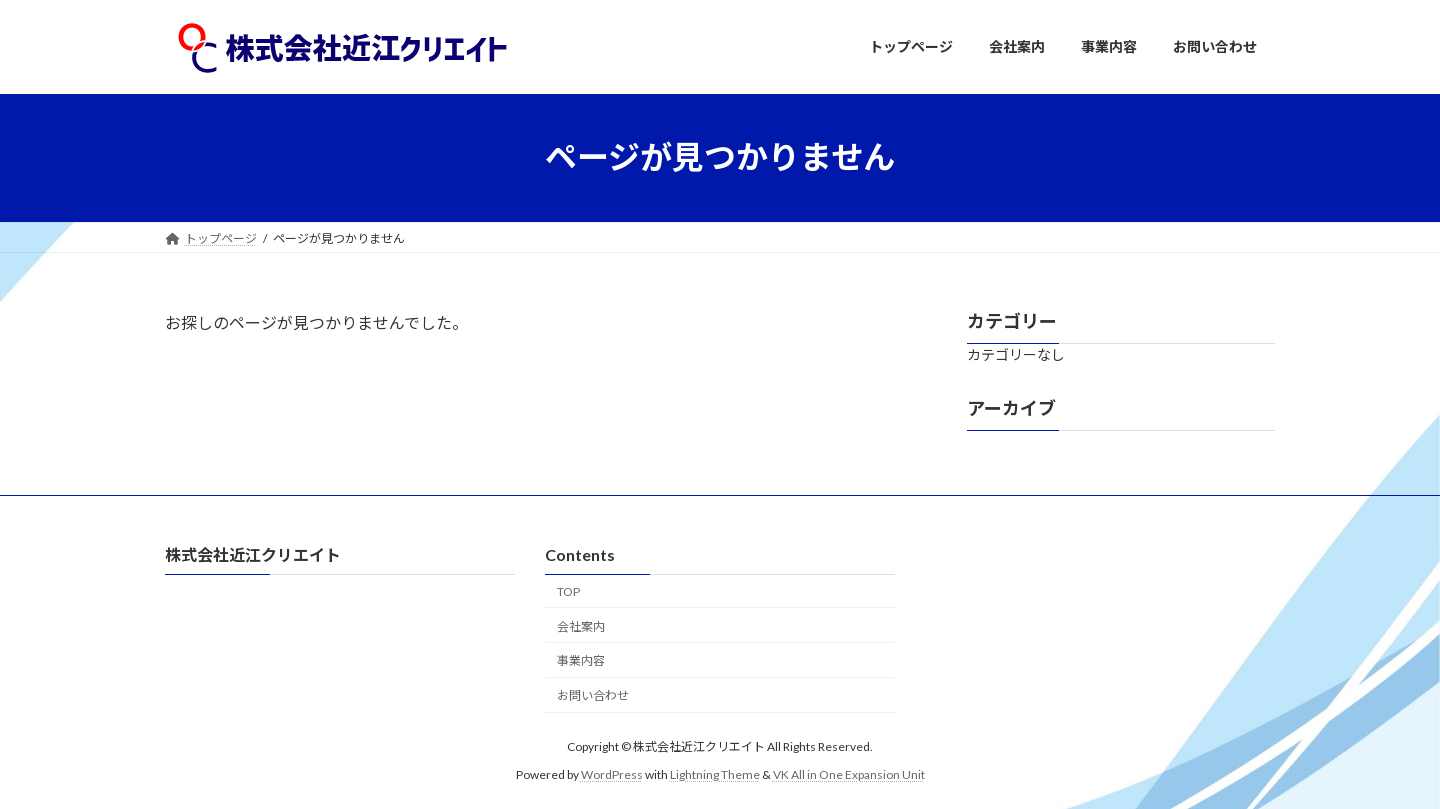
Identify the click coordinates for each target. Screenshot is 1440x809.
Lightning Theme (715, 774)
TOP (568, 591)
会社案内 (581, 626)
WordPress (612, 774)
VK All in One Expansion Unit (849, 774)
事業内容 (581, 660)
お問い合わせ (593, 695)
